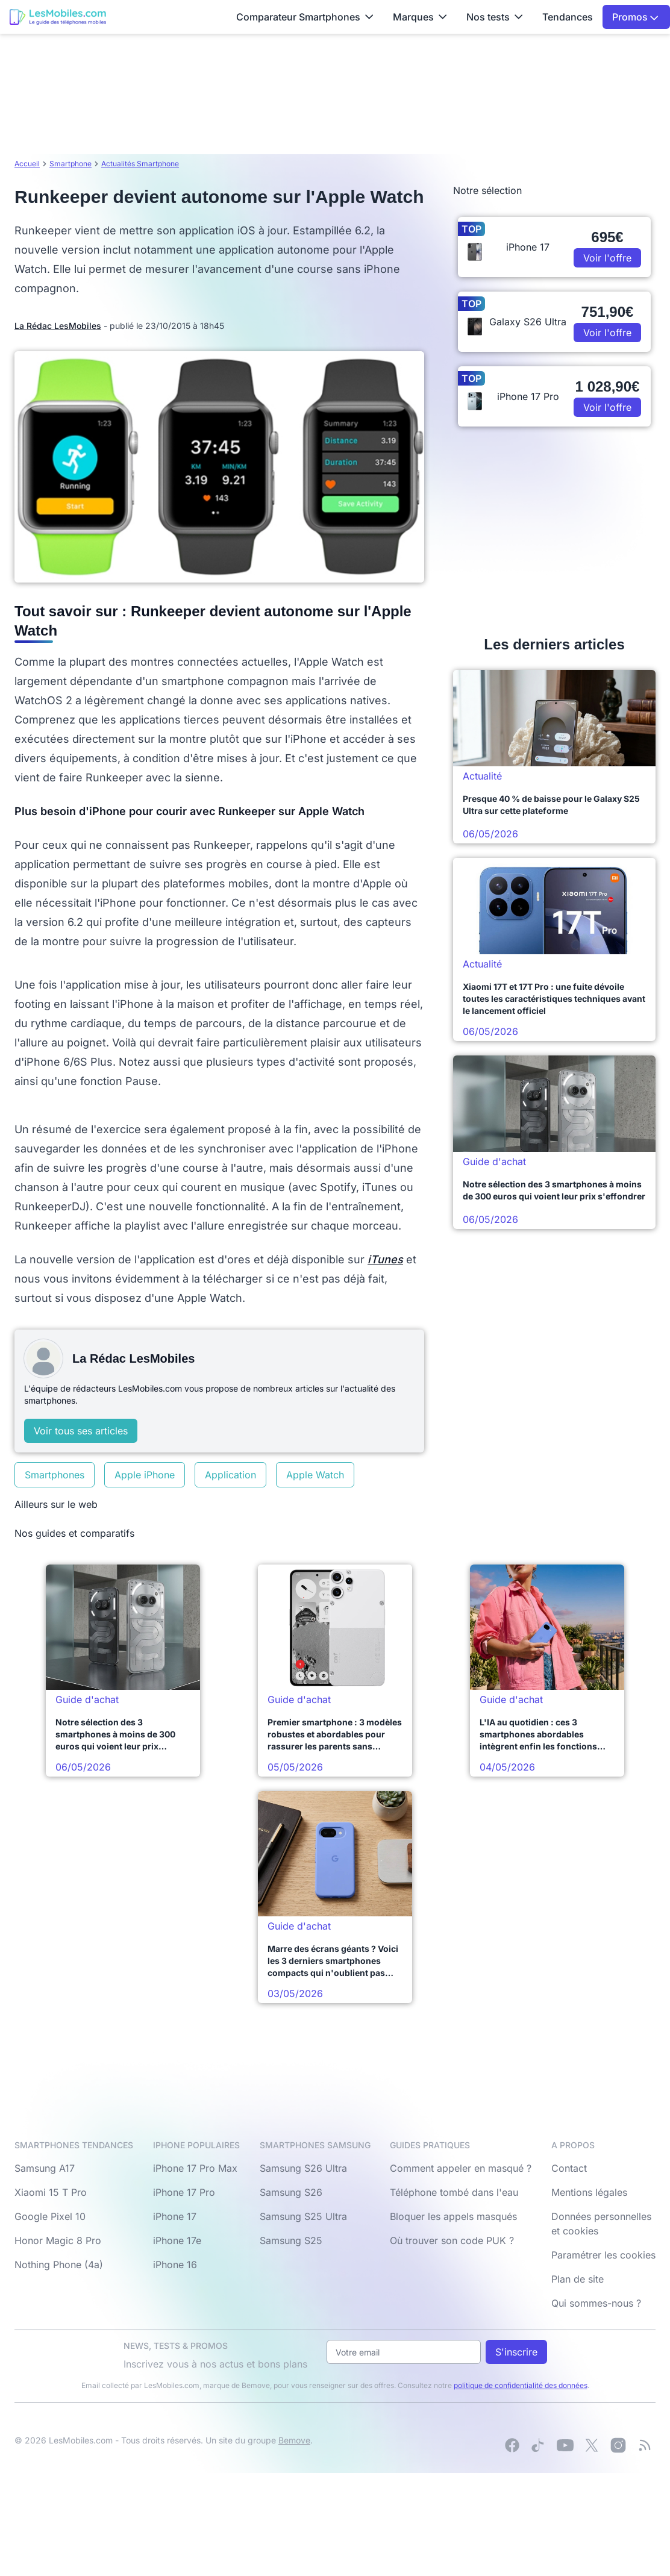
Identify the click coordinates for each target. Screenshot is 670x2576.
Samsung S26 (291, 2192)
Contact (569, 2168)
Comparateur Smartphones (305, 17)
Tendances (567, 17)
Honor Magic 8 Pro (57, 2240)
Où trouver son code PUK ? (452, 2240)
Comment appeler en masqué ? (460, 2168)
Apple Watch (315, 1475)
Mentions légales (589, 2192)
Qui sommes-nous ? (596, 2303)
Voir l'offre (607, 258)
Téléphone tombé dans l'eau (454, 2192)
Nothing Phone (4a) (58, 2265)
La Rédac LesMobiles (57, 325)
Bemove (294, 2440)
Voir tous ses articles (81, 1431)
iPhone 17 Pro (184, 2192)
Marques (420, 17)
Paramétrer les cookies (603, 2255)
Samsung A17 (44, 2168)
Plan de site (577, 2279)
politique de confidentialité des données (520, 2385)
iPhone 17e (177, 2240)
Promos (635, 17)
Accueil (27, 163)
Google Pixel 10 (50, 2216)
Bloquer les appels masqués (453, 2216)
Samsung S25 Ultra (303, 2216)
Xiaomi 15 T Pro (50, 2192)
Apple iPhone (144, 1475)
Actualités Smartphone (140, 163)
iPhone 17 (174, 2216)
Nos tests (494, 17)
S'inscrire (516, 2352)
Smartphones (54, 1475)
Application (230, 1475)
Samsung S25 (291, 2240)
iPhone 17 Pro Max (195, 2168)
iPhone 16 (175, 2265)
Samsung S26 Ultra (303, 2168)
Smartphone (70, 163)
